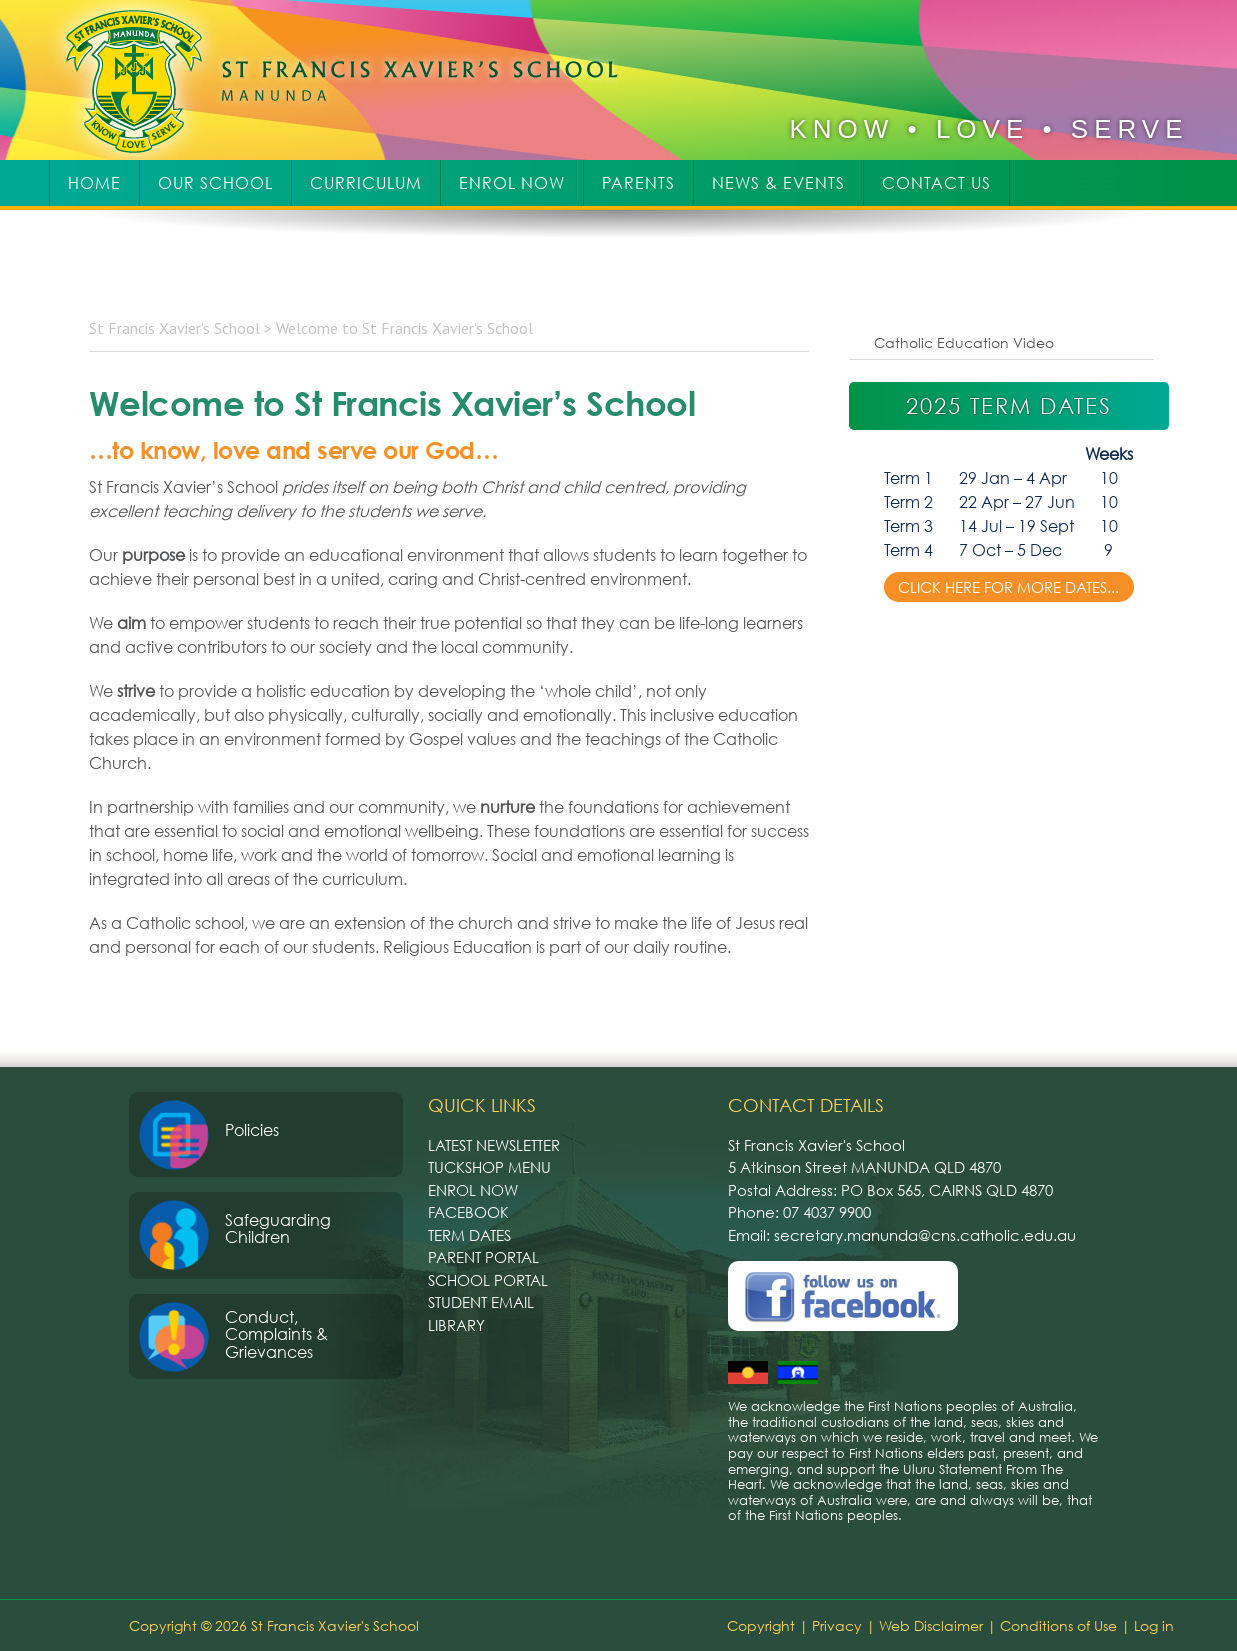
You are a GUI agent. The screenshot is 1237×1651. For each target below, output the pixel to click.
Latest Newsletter (494, 1145)
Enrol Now (473, 1190)
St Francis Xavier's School (355, 80)
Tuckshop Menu (489, 1167)
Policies (252, 1130)
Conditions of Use (1058, 1625)
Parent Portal (483, 1257)
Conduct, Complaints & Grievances (276, 1334)
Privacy (837, 1625)
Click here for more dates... (1008, 587)
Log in (1154, 1625)
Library (456, 1325)
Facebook (468, 1212)
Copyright (761, 1625)
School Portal (488, 1280)
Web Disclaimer (931, 1625)
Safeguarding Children (278, 1229)
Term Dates (469, 1235)
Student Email (481, 1302)
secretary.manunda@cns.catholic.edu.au (925, 1235)
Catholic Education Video (964, 342)
